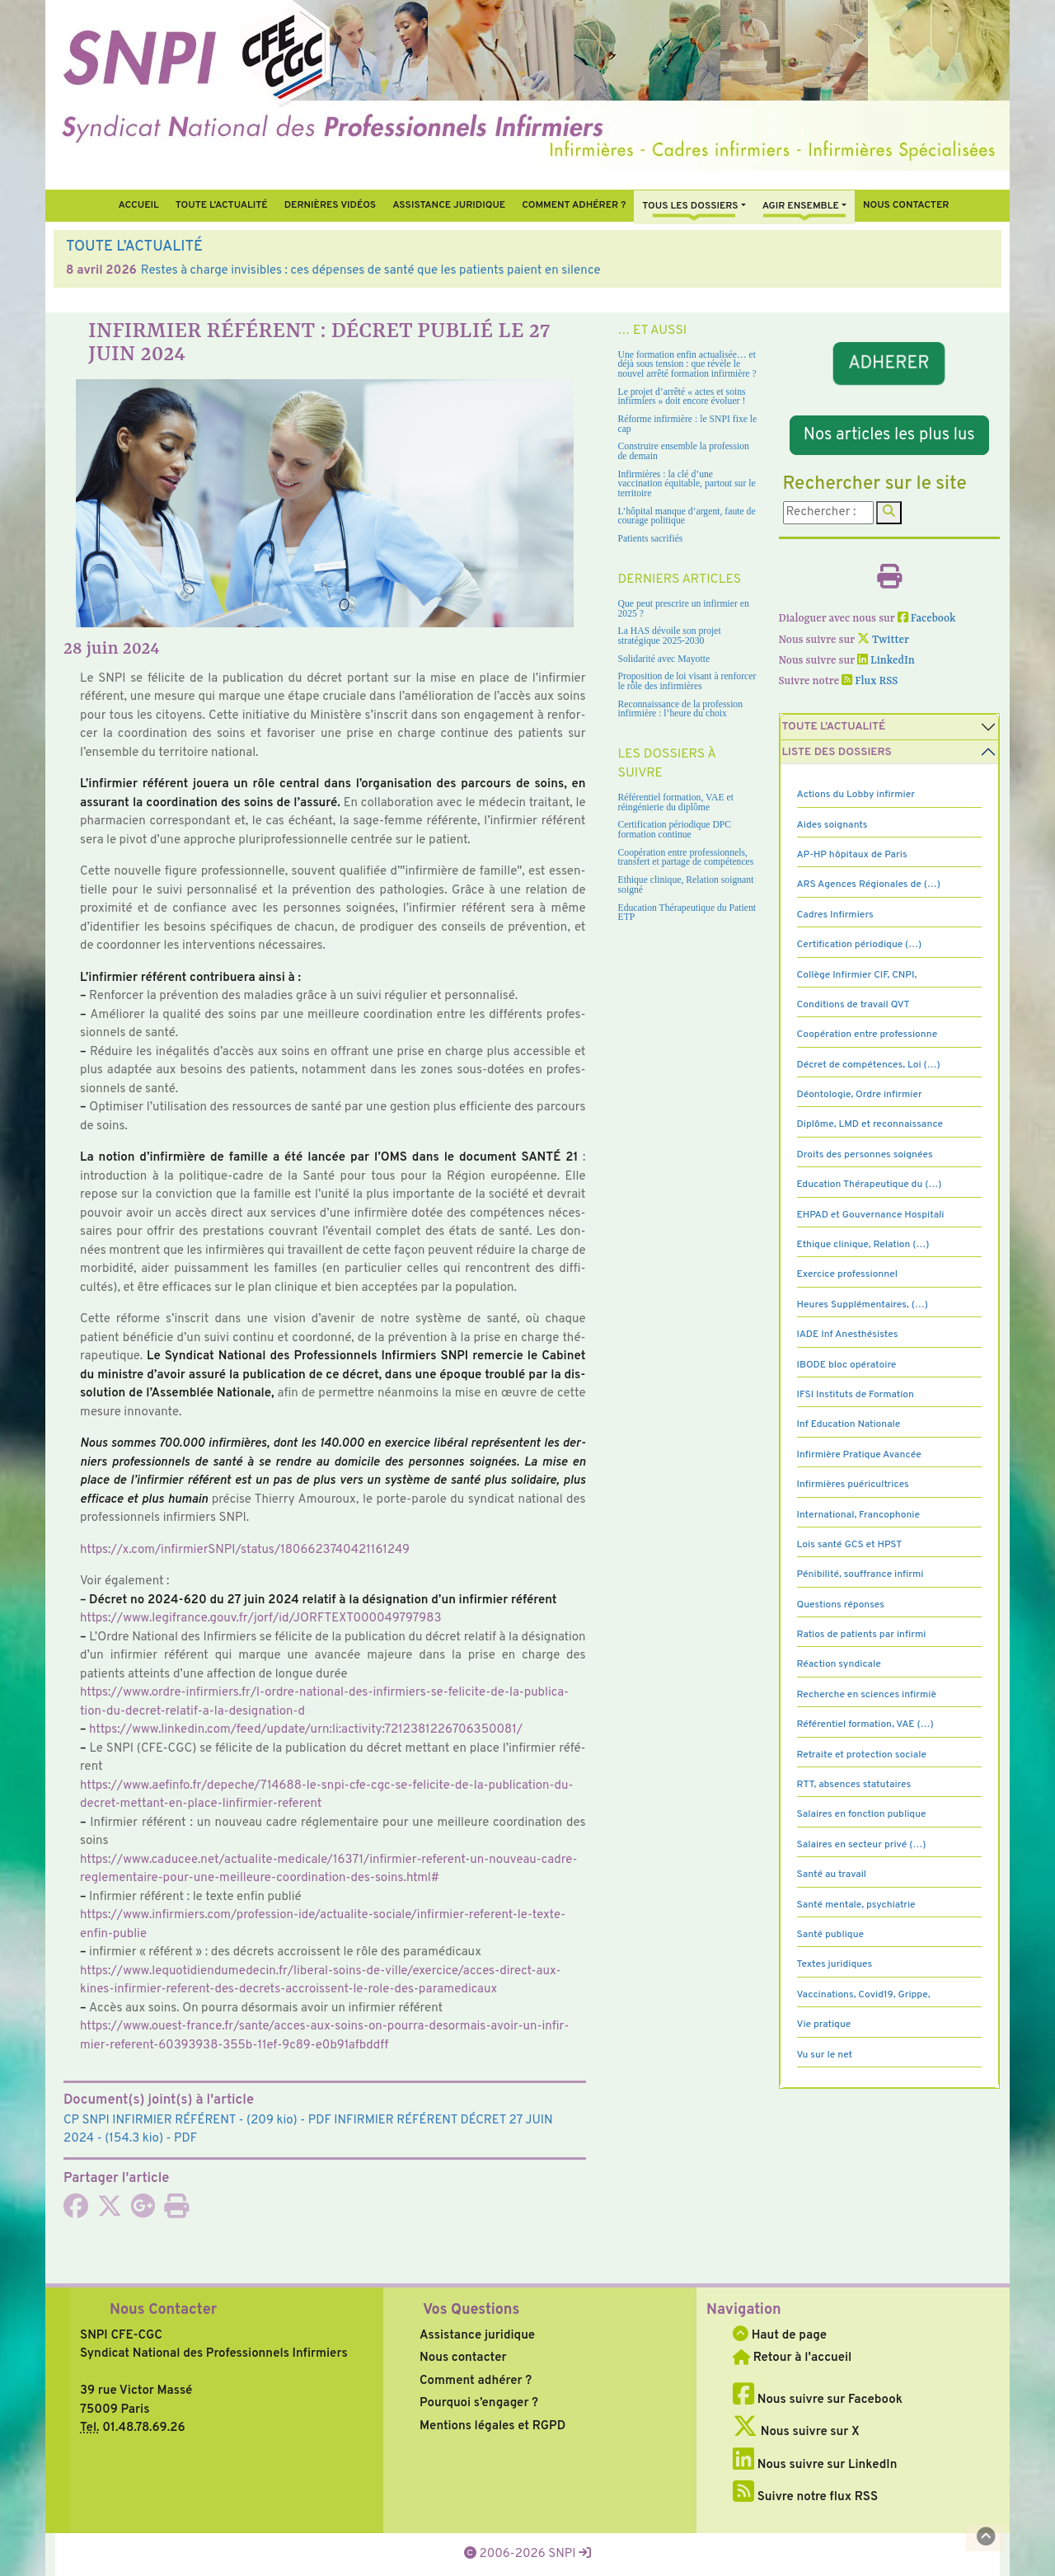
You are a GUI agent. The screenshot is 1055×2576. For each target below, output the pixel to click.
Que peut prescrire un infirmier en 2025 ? (683, 608)
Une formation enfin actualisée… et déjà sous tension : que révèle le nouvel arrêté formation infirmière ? (687, 364)
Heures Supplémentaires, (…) (862, 1304)
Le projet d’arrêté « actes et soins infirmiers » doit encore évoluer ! (682, 397)
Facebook (927, 618)
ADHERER (889, 363)
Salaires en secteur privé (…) (861, 1844)
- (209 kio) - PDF (197, 2120)
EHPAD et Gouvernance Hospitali (871, 1215)
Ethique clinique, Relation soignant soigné (686, 885)
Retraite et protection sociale (861, 1755)
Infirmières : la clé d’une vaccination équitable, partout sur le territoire (687, 484)
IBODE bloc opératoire (847, 1365)
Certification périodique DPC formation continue (675, 829)
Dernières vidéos (330, 205)
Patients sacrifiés (650, 538)
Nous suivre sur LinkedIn (815, 2465)
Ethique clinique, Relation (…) (863, 1244)
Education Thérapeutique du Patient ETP (687, 913)
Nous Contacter (163, 2310)
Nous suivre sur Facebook (818, 2400)
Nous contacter (906, 205)
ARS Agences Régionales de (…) (868, 884)
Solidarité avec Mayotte (664, 659)
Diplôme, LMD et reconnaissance (870, 1124)
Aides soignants (832, 825)
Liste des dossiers (837, 752)
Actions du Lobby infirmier (856, 794)
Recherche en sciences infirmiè (867, 1694)
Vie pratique (824, 2024)
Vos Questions (471, 2310)
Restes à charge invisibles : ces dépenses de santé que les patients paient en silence (371, 271)
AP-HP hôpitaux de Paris (852, 854)
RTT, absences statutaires (854, 1784)
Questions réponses (840, 1605)
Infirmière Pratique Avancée (859, 1455)
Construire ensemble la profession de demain (683, 451)
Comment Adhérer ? (574, 205)
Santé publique (830, 1934)
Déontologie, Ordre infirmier (859, 1094)
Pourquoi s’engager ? (479, 2403)
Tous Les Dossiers (690, 206)
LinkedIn (886, 661)
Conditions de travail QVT (853, 1004)
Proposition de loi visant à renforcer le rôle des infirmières (687, 681)
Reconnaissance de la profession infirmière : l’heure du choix (680, 709)
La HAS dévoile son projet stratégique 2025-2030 (669, 636)
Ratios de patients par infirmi (861, 1634)
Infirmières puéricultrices (853, 1484)
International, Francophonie (859, 1515)
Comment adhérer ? (476, 2381)
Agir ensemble (800, 206)
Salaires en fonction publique (861, 1814)
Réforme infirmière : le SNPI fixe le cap (687, 424)
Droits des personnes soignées (865, 1154)
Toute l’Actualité (222, 205)
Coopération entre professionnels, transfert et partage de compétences (686, 857)
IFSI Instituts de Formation (855, 1394)
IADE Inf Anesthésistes (847, 1334)
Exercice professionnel (847, 1274)
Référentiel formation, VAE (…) (865, 1724)
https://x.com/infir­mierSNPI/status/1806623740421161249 (245, 1550)
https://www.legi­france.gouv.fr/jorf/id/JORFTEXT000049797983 (261, 1618)
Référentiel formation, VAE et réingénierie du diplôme (676, 802)
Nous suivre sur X (796, 2432)
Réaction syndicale (839, 1664)
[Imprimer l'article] (176, 2212)
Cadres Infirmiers (835, 915)
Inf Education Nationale (849, 1424)
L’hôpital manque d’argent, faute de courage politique (687, 516)
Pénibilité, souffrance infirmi (860, 1574)
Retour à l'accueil (792, 2358)
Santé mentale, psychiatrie (856, 1905)
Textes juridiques (835, 1964)
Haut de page (780, 2336)
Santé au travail (832, 1874)
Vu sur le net (825, 2055)
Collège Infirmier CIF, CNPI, (857, 975)
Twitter (883, 640)
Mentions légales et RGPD (492, 2426)
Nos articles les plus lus (889, 435)
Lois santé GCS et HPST (850, 1544)
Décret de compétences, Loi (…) (868, 1065)
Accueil (138, 205)
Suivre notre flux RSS (805, 2497)
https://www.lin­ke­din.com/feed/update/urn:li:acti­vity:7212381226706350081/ (306, 1730)
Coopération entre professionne (867, 1034)
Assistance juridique (448, 205)
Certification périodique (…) (859, 944)
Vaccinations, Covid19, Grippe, (864, 1994)
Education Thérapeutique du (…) (869, 1184)
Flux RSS (870, 681)
